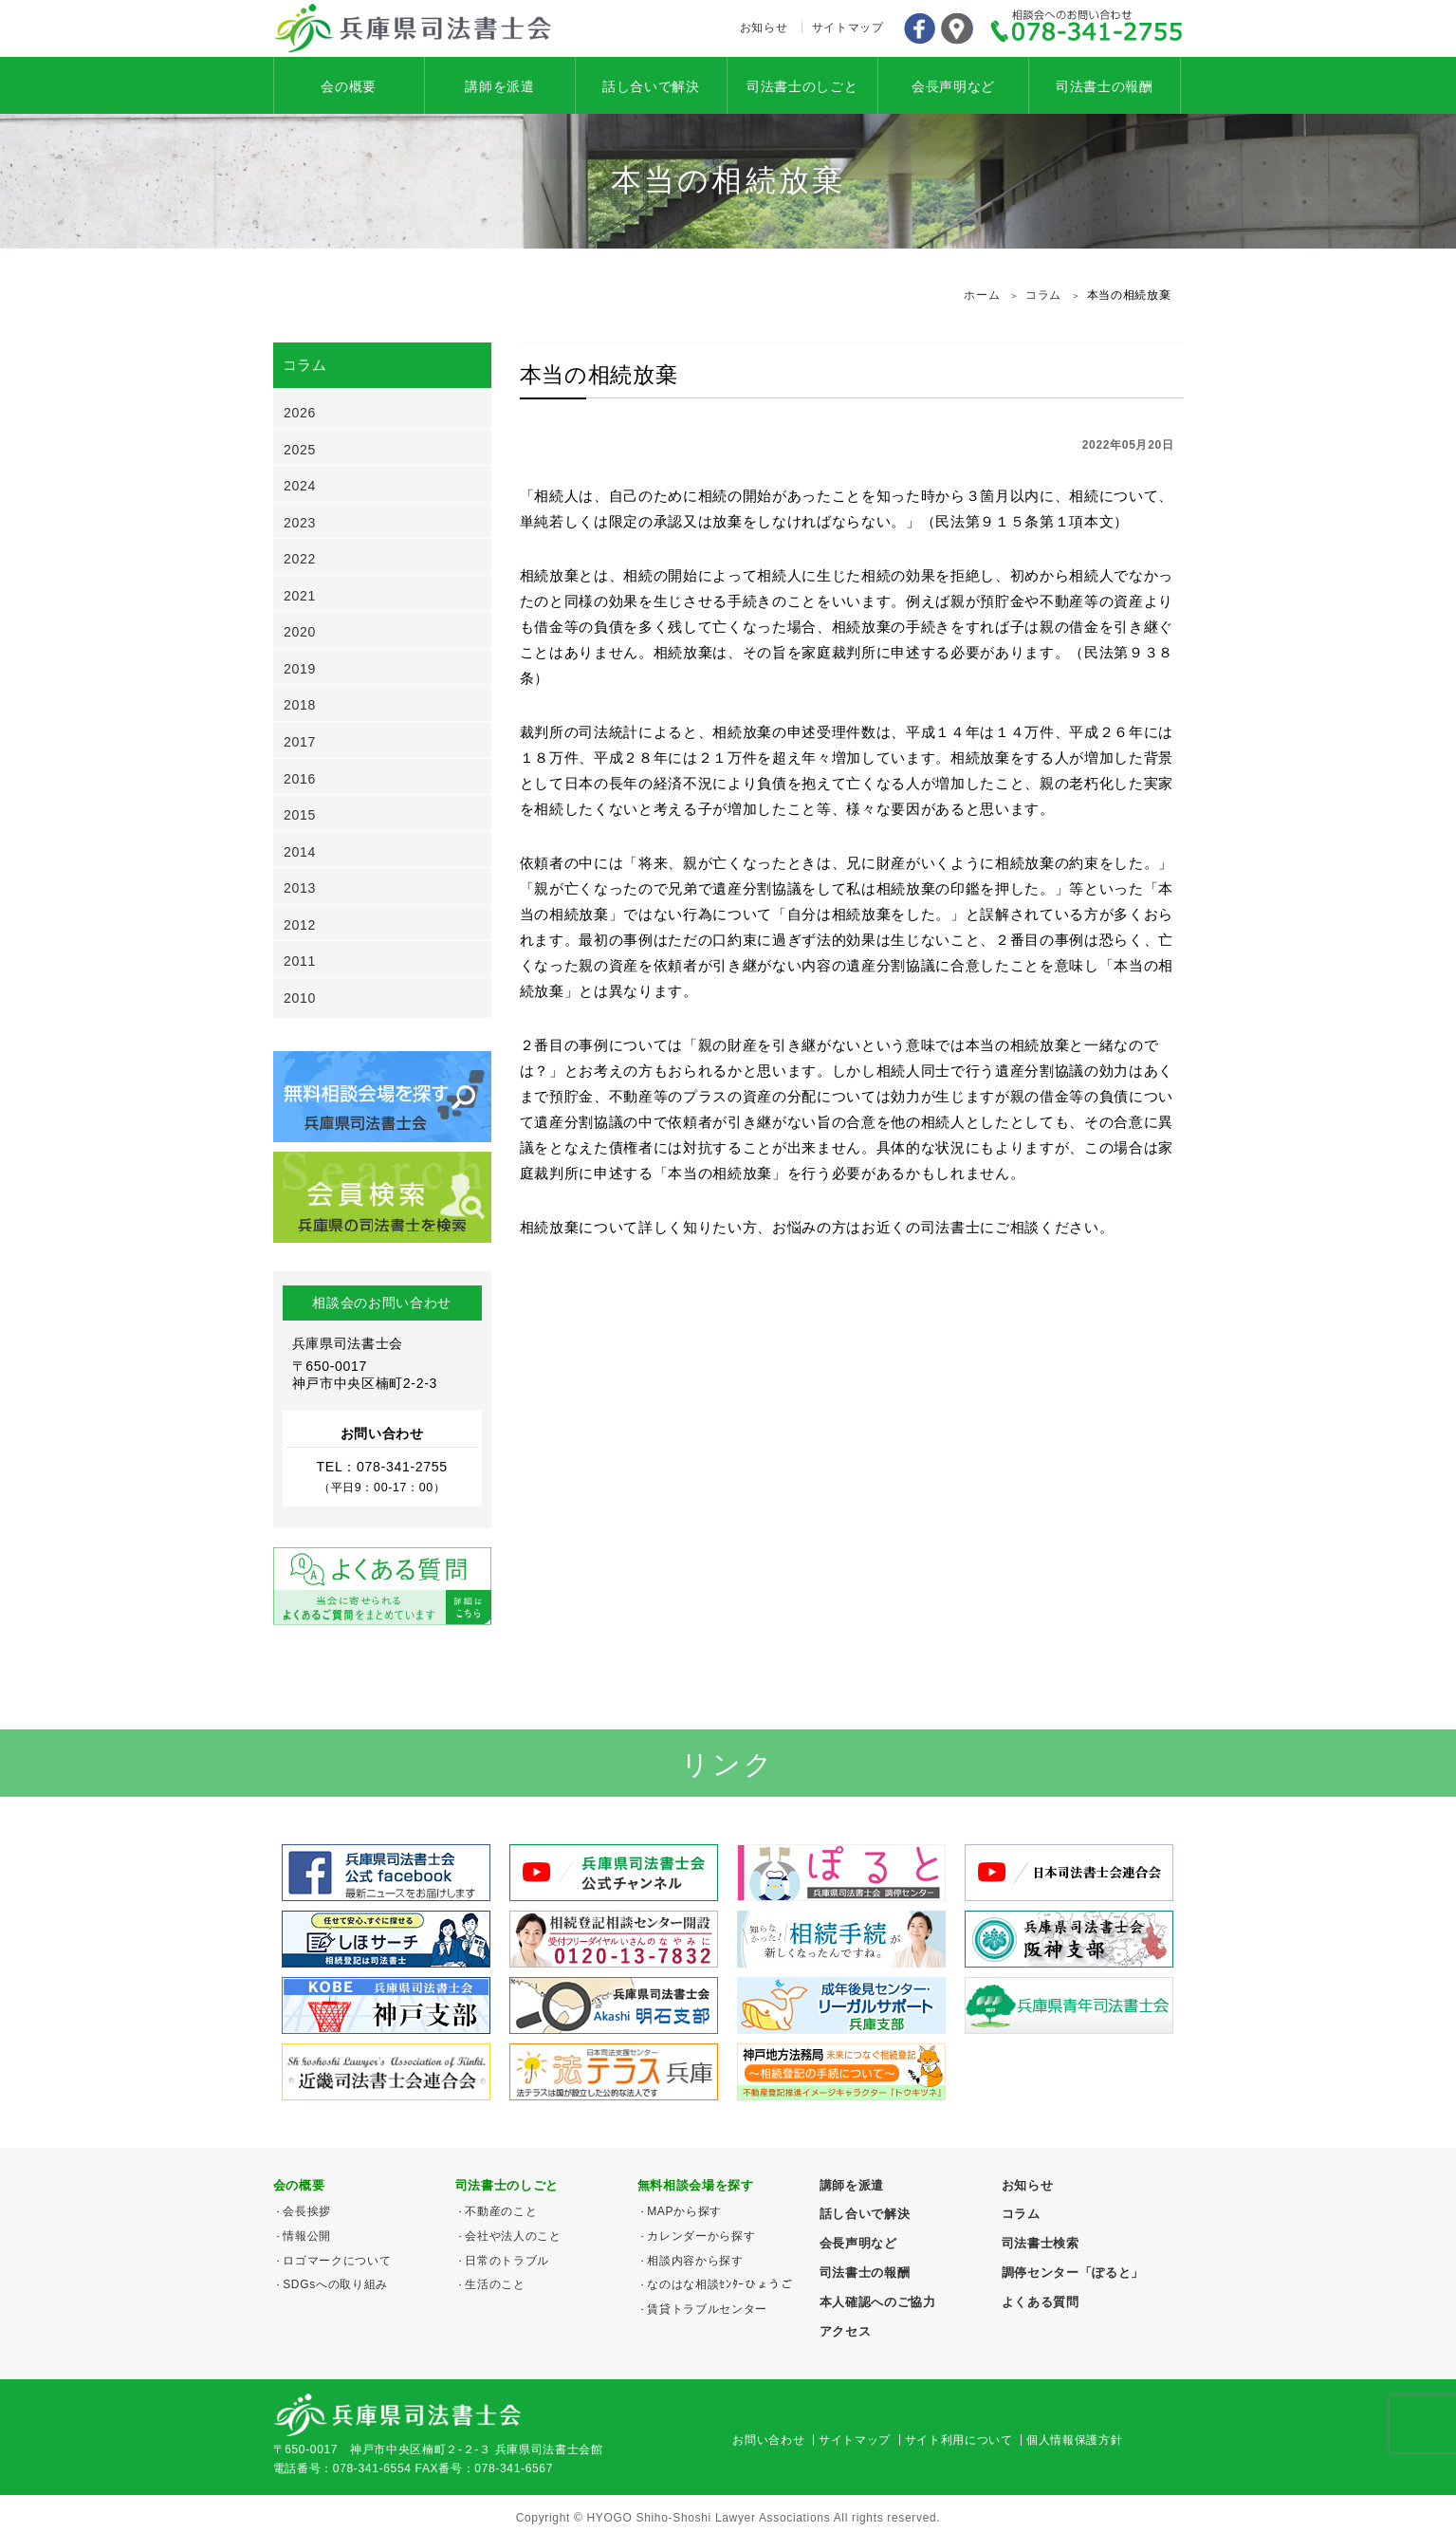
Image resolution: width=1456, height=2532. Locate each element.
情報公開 (307, 2236)
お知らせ (764, 27)
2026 (300, 412)
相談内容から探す (695, 2260)
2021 (300, 595)
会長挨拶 (307, 2211)
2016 (300, 778)
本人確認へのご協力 (878, 2302)
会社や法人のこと (513, 2236)
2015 (300, 814)
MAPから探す (684, 2211)
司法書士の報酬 (1104, 86)
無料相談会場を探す (695, 2185)
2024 (300, 485)
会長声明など (953, 86)
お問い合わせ (768, 2440)
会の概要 (349, 86)
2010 (300, 998)
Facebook (919, 28)
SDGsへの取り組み (335, 2284)
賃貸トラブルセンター (707, 2309)
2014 (300, 851)
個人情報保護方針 (1074, 2440)
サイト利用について (959, 2440)
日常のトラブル (507, 2260)
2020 (300, 631)
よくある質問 (1040, 2302)
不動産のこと (501, 2211)
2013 (300, 888)
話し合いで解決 (651, 86)
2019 (300, 668)
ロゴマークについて (337, 2260)
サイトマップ (848, 27)
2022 (300, 558)
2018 (300, 704)
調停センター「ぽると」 (1073, 2272)
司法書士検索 (1040, 2243)
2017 (300, 741)
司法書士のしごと (801, 86)
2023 (300, 522)
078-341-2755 (1087, 28)
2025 (300, 449)
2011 (300, 961)
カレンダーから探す (701, 2236)
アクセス (957, 28)
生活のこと (495, 2284)
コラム (1021, 2214)
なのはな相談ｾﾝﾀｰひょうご (719, 2284)
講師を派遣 (499, 86)
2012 (300, 925)
